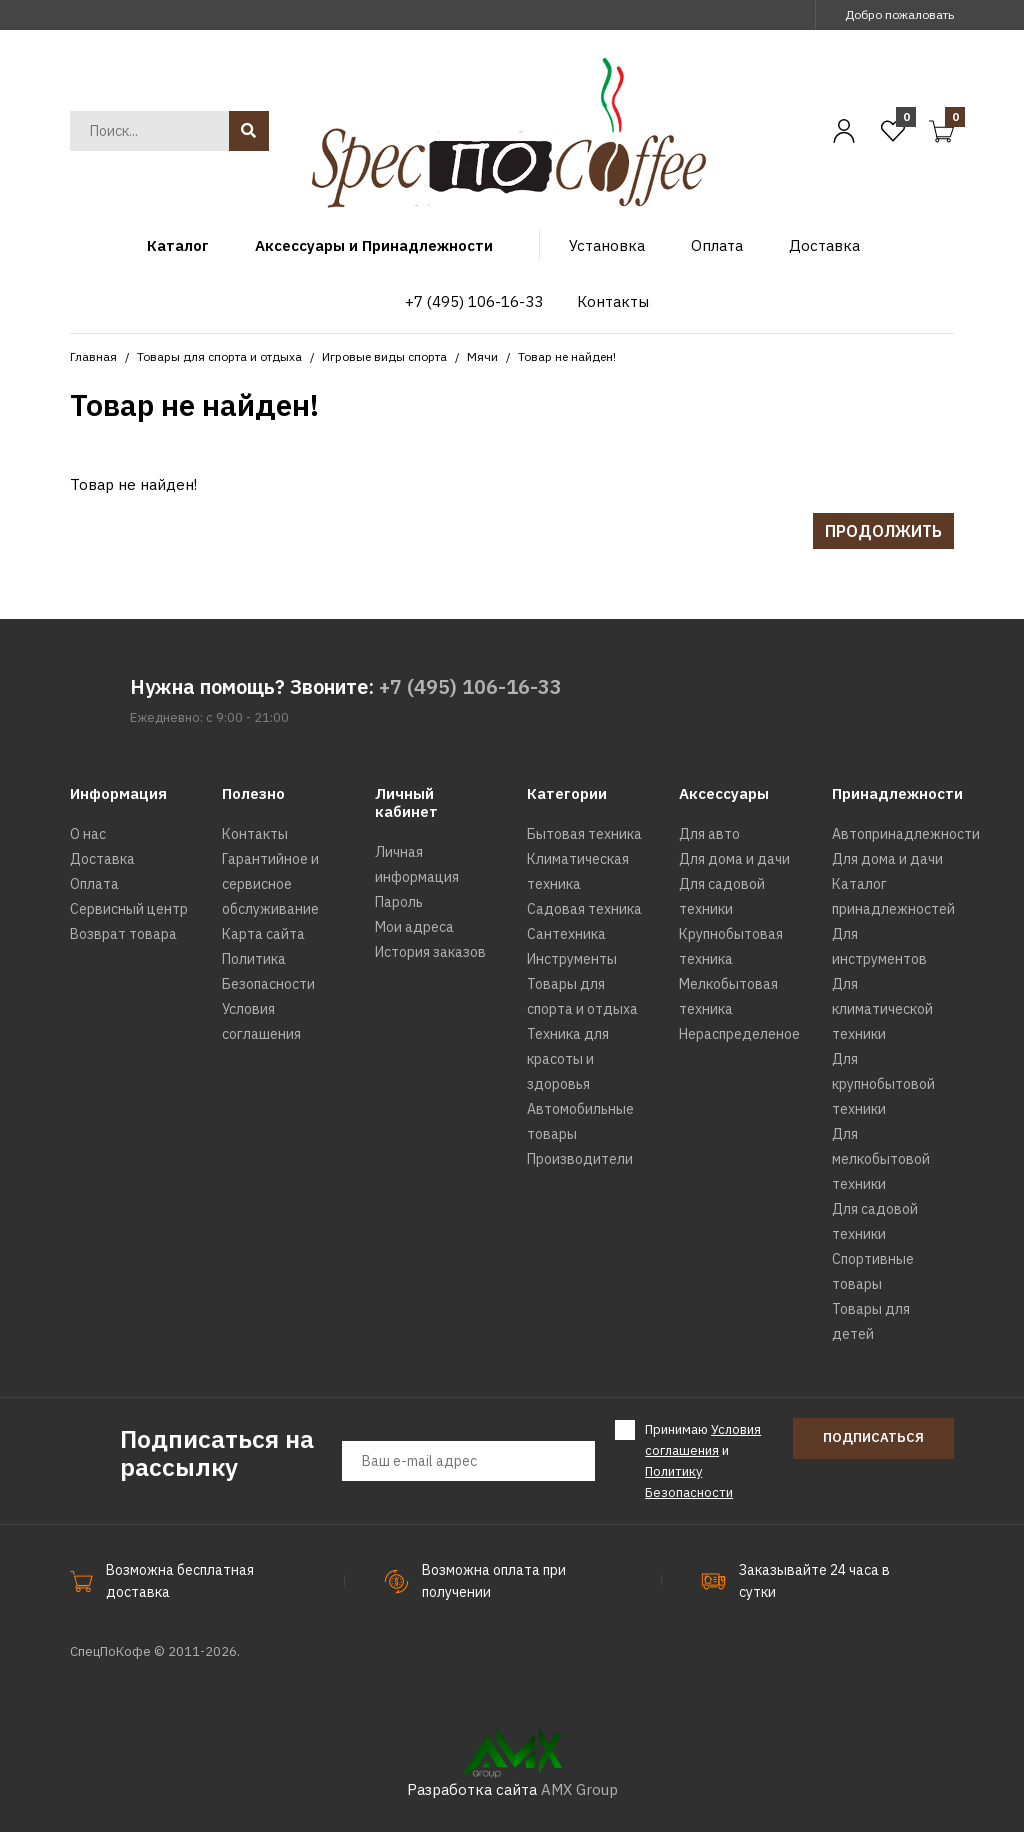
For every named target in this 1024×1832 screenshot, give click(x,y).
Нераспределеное (739, 1034)
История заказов (430, 952)
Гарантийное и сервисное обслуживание (270, 884)
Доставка (102, 859)
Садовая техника (584, 909)
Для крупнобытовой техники (883, 1084)
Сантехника (566, 934)
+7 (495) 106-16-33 (470, 686)
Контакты (255, 834)
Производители (580, 1159)
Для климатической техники (882, 1009)
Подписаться (873, 1437)
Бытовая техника (584, 834)
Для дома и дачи (734, 859)
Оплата (94, 884)
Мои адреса (414, 927)
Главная (93, 356)
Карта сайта (263, 934)
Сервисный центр (129, 909)
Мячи (482, 356)
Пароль (399, 902)
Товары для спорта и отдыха (219, 356)
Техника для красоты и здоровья (568, 1059)
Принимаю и (703, 1460)
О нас (88, 834)
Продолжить (883, 531)
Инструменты (572, 959)
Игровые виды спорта (384, 356)
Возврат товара (123, 934)
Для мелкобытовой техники (881, 1159)
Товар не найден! (567, 356)
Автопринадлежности (906, 834)
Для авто (709, 834)
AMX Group (579, 1789)
